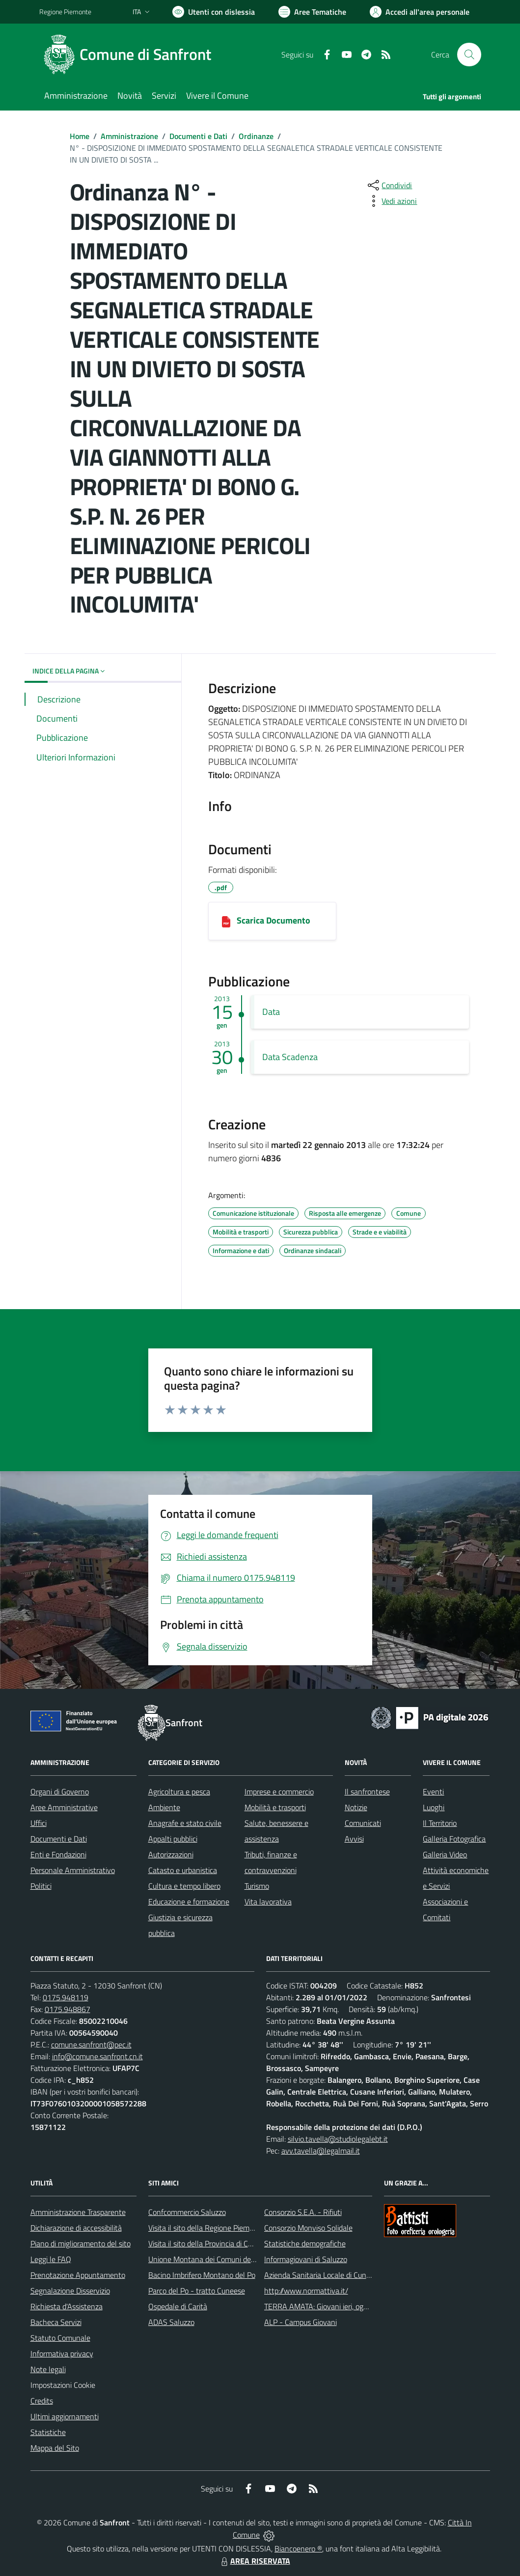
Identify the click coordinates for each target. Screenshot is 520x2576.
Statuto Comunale (60, 2338)
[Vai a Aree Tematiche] (312, 12)
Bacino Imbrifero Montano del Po (201, 2275)
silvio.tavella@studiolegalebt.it (338, 2139)
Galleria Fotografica (454, 1839)
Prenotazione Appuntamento (77, 2275)
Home (79, 136)
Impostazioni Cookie (62, 2385)
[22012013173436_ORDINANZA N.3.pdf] (226, 921)
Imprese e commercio (279, 1791)
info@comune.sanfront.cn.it (97, 2056)
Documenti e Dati (198, 136)
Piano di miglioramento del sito (80, 2243)
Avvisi (354, 1839)
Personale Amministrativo (72, 1870)
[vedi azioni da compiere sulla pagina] (391, 201)
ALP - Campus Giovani (300, 2322)
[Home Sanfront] (131, 54)
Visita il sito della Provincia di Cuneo (206, 2243)
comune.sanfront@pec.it (91, 2044)
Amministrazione (129, 136)
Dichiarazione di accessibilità (76, 2228)
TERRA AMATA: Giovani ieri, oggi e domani (332, 2306)
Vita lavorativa (268, 1901)
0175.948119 (65, 1997)
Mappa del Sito (54, 2448)
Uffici (38, 1823)
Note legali (48, 2369)
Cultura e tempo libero (184, 1886)
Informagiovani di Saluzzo (305, 2259)
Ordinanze (256, 136)
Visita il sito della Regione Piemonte (206, 2228)
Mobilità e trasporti (275, 1807)
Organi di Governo (59, 1791)
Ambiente (164, 1807)
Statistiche (48, 2432)
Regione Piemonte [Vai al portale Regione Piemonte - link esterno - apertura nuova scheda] (65, 11)
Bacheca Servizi (56, 2322)
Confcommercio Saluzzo (187, 2212)
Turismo (257, 1886)
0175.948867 (67, 2009)
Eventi (433, 1791)
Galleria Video (445, 1854)
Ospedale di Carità (177, 2306)
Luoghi (433, 1807)
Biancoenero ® (298, 2548)
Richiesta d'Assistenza (66, 2306)
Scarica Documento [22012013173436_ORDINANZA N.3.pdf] (273, 920)
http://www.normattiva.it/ (306, 2290)
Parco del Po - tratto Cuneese (196, 2290)
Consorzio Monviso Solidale (308, 2228)
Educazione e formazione (188, 1901)
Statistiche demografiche (305, 2243)
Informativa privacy (61, 2353)
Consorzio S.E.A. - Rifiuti (303, 2212)
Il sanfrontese (367, 1791)
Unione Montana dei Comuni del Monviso (215, 2259)
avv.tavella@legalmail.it (320, 2150)
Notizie (356, 1807)
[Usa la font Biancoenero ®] (214, 12)
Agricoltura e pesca (179, 1791)
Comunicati (363, 1823)
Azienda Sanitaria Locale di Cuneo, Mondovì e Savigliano (355, 2275)
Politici (41, 1886)
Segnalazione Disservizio (70, 2290)
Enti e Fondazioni (58, 1854)
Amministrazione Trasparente (78, 2212)
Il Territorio (440, 1823)
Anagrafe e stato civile (184, 1823)
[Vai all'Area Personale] (419, 12)
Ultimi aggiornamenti (64, 2416)
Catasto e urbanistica (182, 1870)
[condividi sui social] (389, 185)
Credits (41, 2401)
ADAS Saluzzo (171, 2322)
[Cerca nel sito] (469, 54)
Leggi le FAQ (50, 2259)
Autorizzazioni (170, 1854)
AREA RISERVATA (254, 2561)
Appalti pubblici (172, 1839)
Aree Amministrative (64, 1807)
